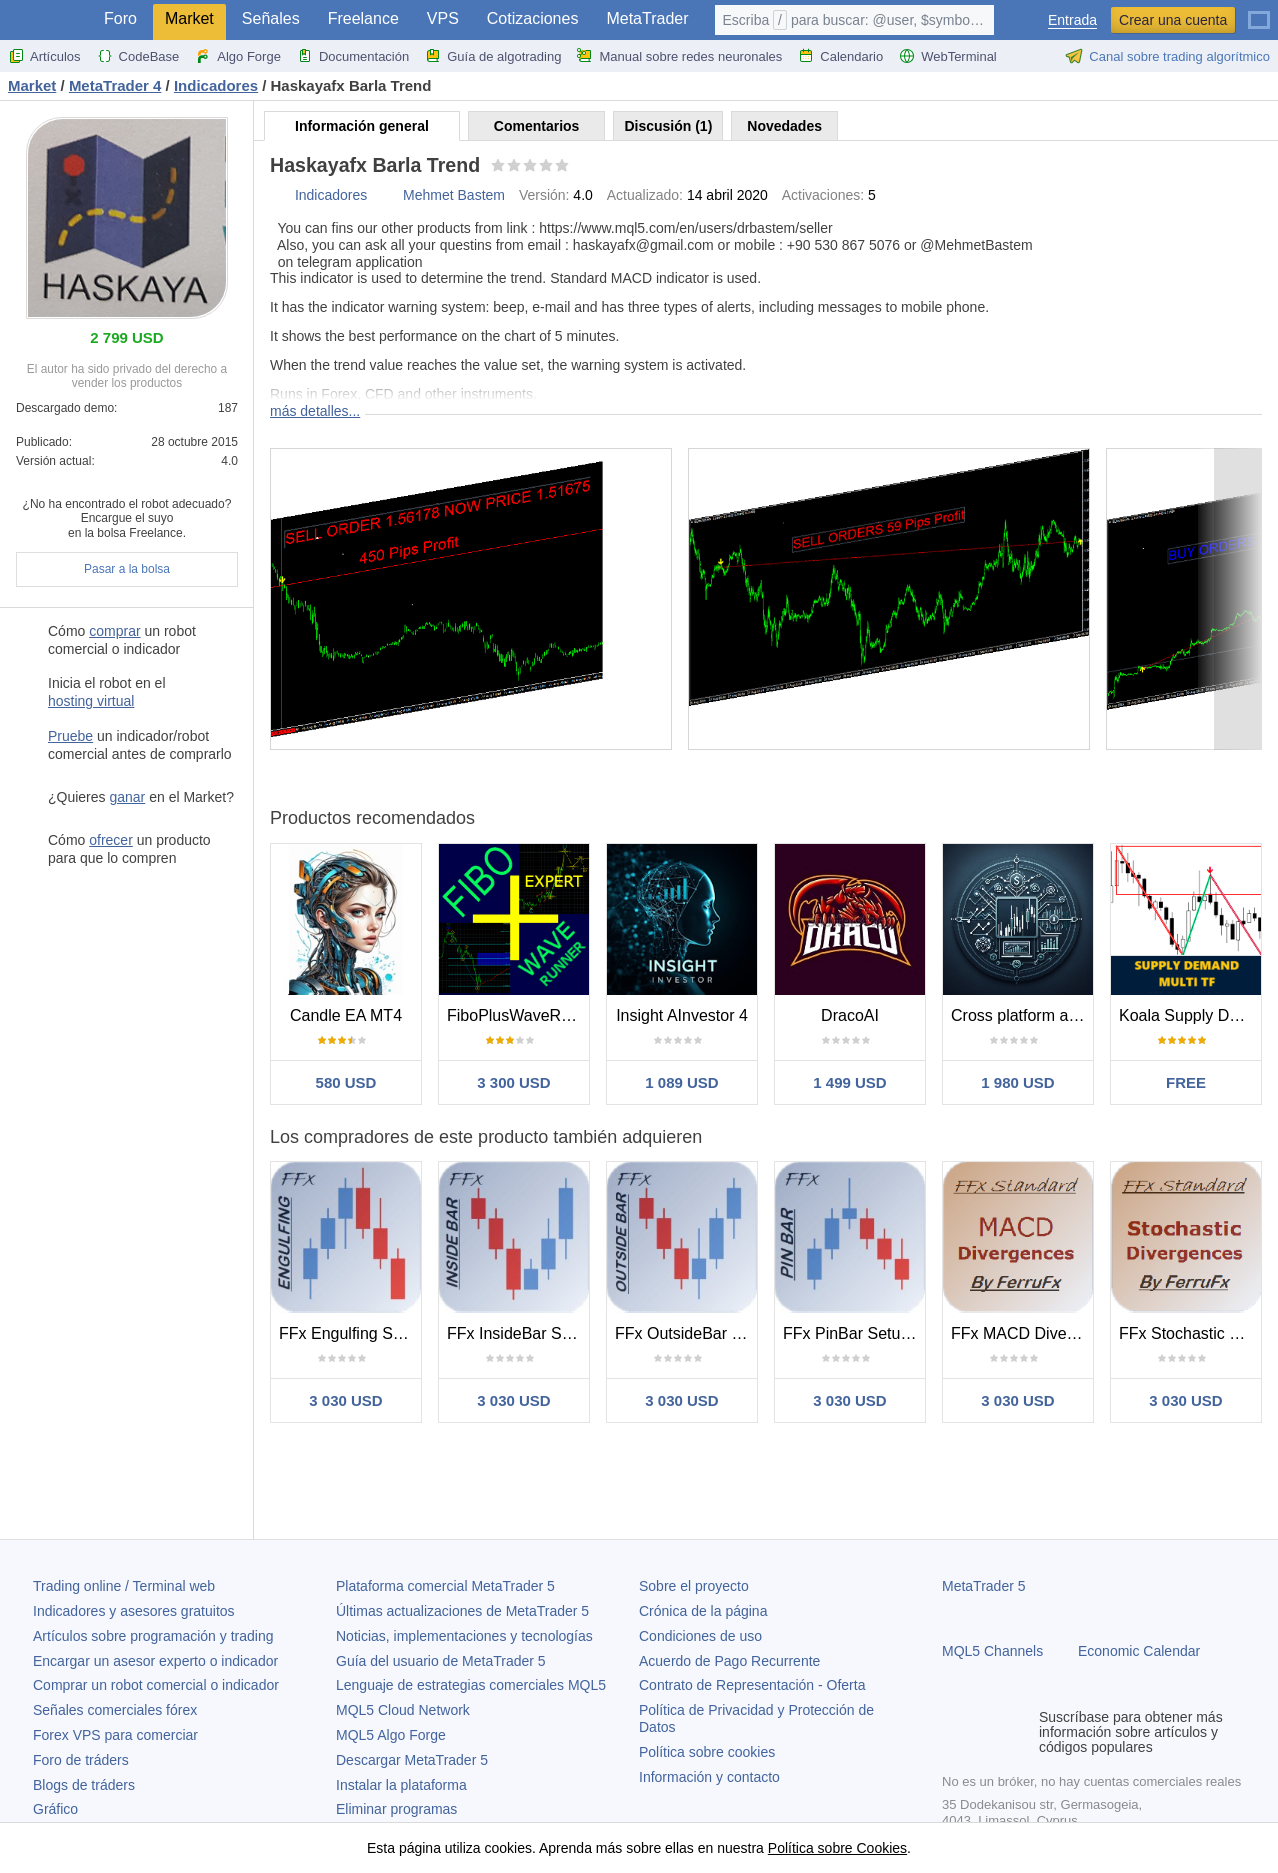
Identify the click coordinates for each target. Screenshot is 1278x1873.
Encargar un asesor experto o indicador (155, 1661)
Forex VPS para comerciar (115, 1735)
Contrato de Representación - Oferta (752, 1685)
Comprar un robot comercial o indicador (156, 1685)
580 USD (346, 1082)
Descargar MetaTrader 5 (412, 1760)
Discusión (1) (668, 126)
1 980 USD (1017, 1082)
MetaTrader (647, 18)
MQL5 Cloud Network (403, 1710)
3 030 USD (345, 1400)
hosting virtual (91, 701)
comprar (114, 631)
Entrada (1072, 20)
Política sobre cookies (707, 1752)
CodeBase (138, 56)
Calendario (840, 56)
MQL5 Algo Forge (391, 1735)
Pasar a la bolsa (127, 569)
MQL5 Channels (992, 1651)
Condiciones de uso (700, 1636)
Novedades (784, 126)
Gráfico (55, 1809)
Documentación (353, 56)
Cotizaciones (533, 18)
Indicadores (331, 195)
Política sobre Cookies (837, 1848)
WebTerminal (948, 56)
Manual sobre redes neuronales (679, 56)
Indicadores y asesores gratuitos (134, 1611)
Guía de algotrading (493, 56)
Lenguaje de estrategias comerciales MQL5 (471, 1685)
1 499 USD (849, 1082)
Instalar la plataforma (401, 1785)
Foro (120, 18)
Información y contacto (709, 1777)
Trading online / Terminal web (124, 1586)
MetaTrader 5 (984, 1586)
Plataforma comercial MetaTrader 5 (445, 1586)
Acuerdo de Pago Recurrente (729, 1661)
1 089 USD (681, 1082)
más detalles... (315, 411)
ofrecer (111, 840)
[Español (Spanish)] (1259, 12)
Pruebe (70, 736)
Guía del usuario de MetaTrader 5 (441, 1661)
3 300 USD (513, 1082)
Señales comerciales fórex (115, 1710)
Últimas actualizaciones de (462, 1611)
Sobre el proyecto (694, 1586)
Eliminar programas (396, 1809)
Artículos (44, 56)
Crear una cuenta (1173, 20)
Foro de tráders (81, 1760)
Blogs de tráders (84, 1785)
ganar (127, 797)
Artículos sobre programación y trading (153, 1636)
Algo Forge (238, 56)
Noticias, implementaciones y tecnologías (464, 1636)
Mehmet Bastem (454, 195)
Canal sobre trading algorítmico (1167, 56)
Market (189, 18)
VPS (443, 18)
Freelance (363, 18)
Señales (271, 18)
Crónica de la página (703, 1611)
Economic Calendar (1139, 1651)
